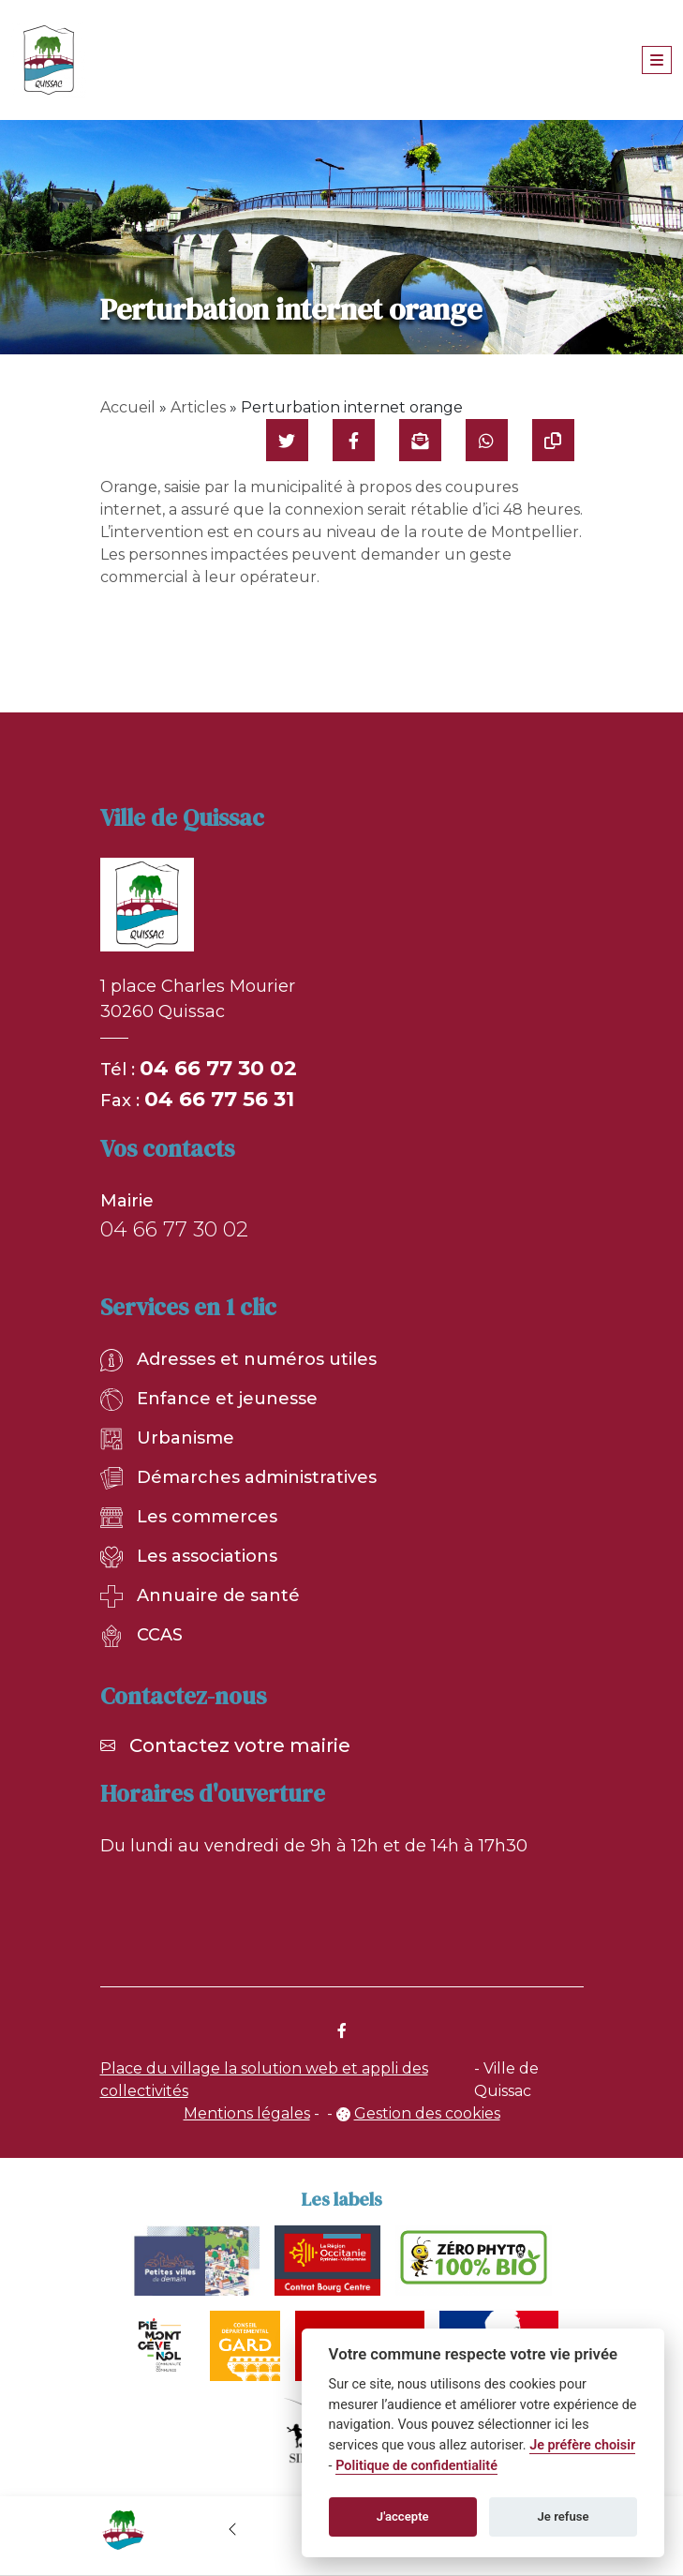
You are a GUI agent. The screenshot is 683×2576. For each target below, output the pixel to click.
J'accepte (403, 2516)
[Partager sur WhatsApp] (487, 440)
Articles (198, 407)
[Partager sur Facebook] (354, 440)
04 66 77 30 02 (218, 1068)
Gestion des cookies (427, 2113)
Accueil (128, 407)
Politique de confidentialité (416, 2466)
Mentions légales (247, 2113)
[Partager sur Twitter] (287, 440)
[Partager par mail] (420, 440)
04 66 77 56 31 (219, 1099)
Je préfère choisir (582, 2445)
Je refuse (563, 2516)
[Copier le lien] (553, 440)
